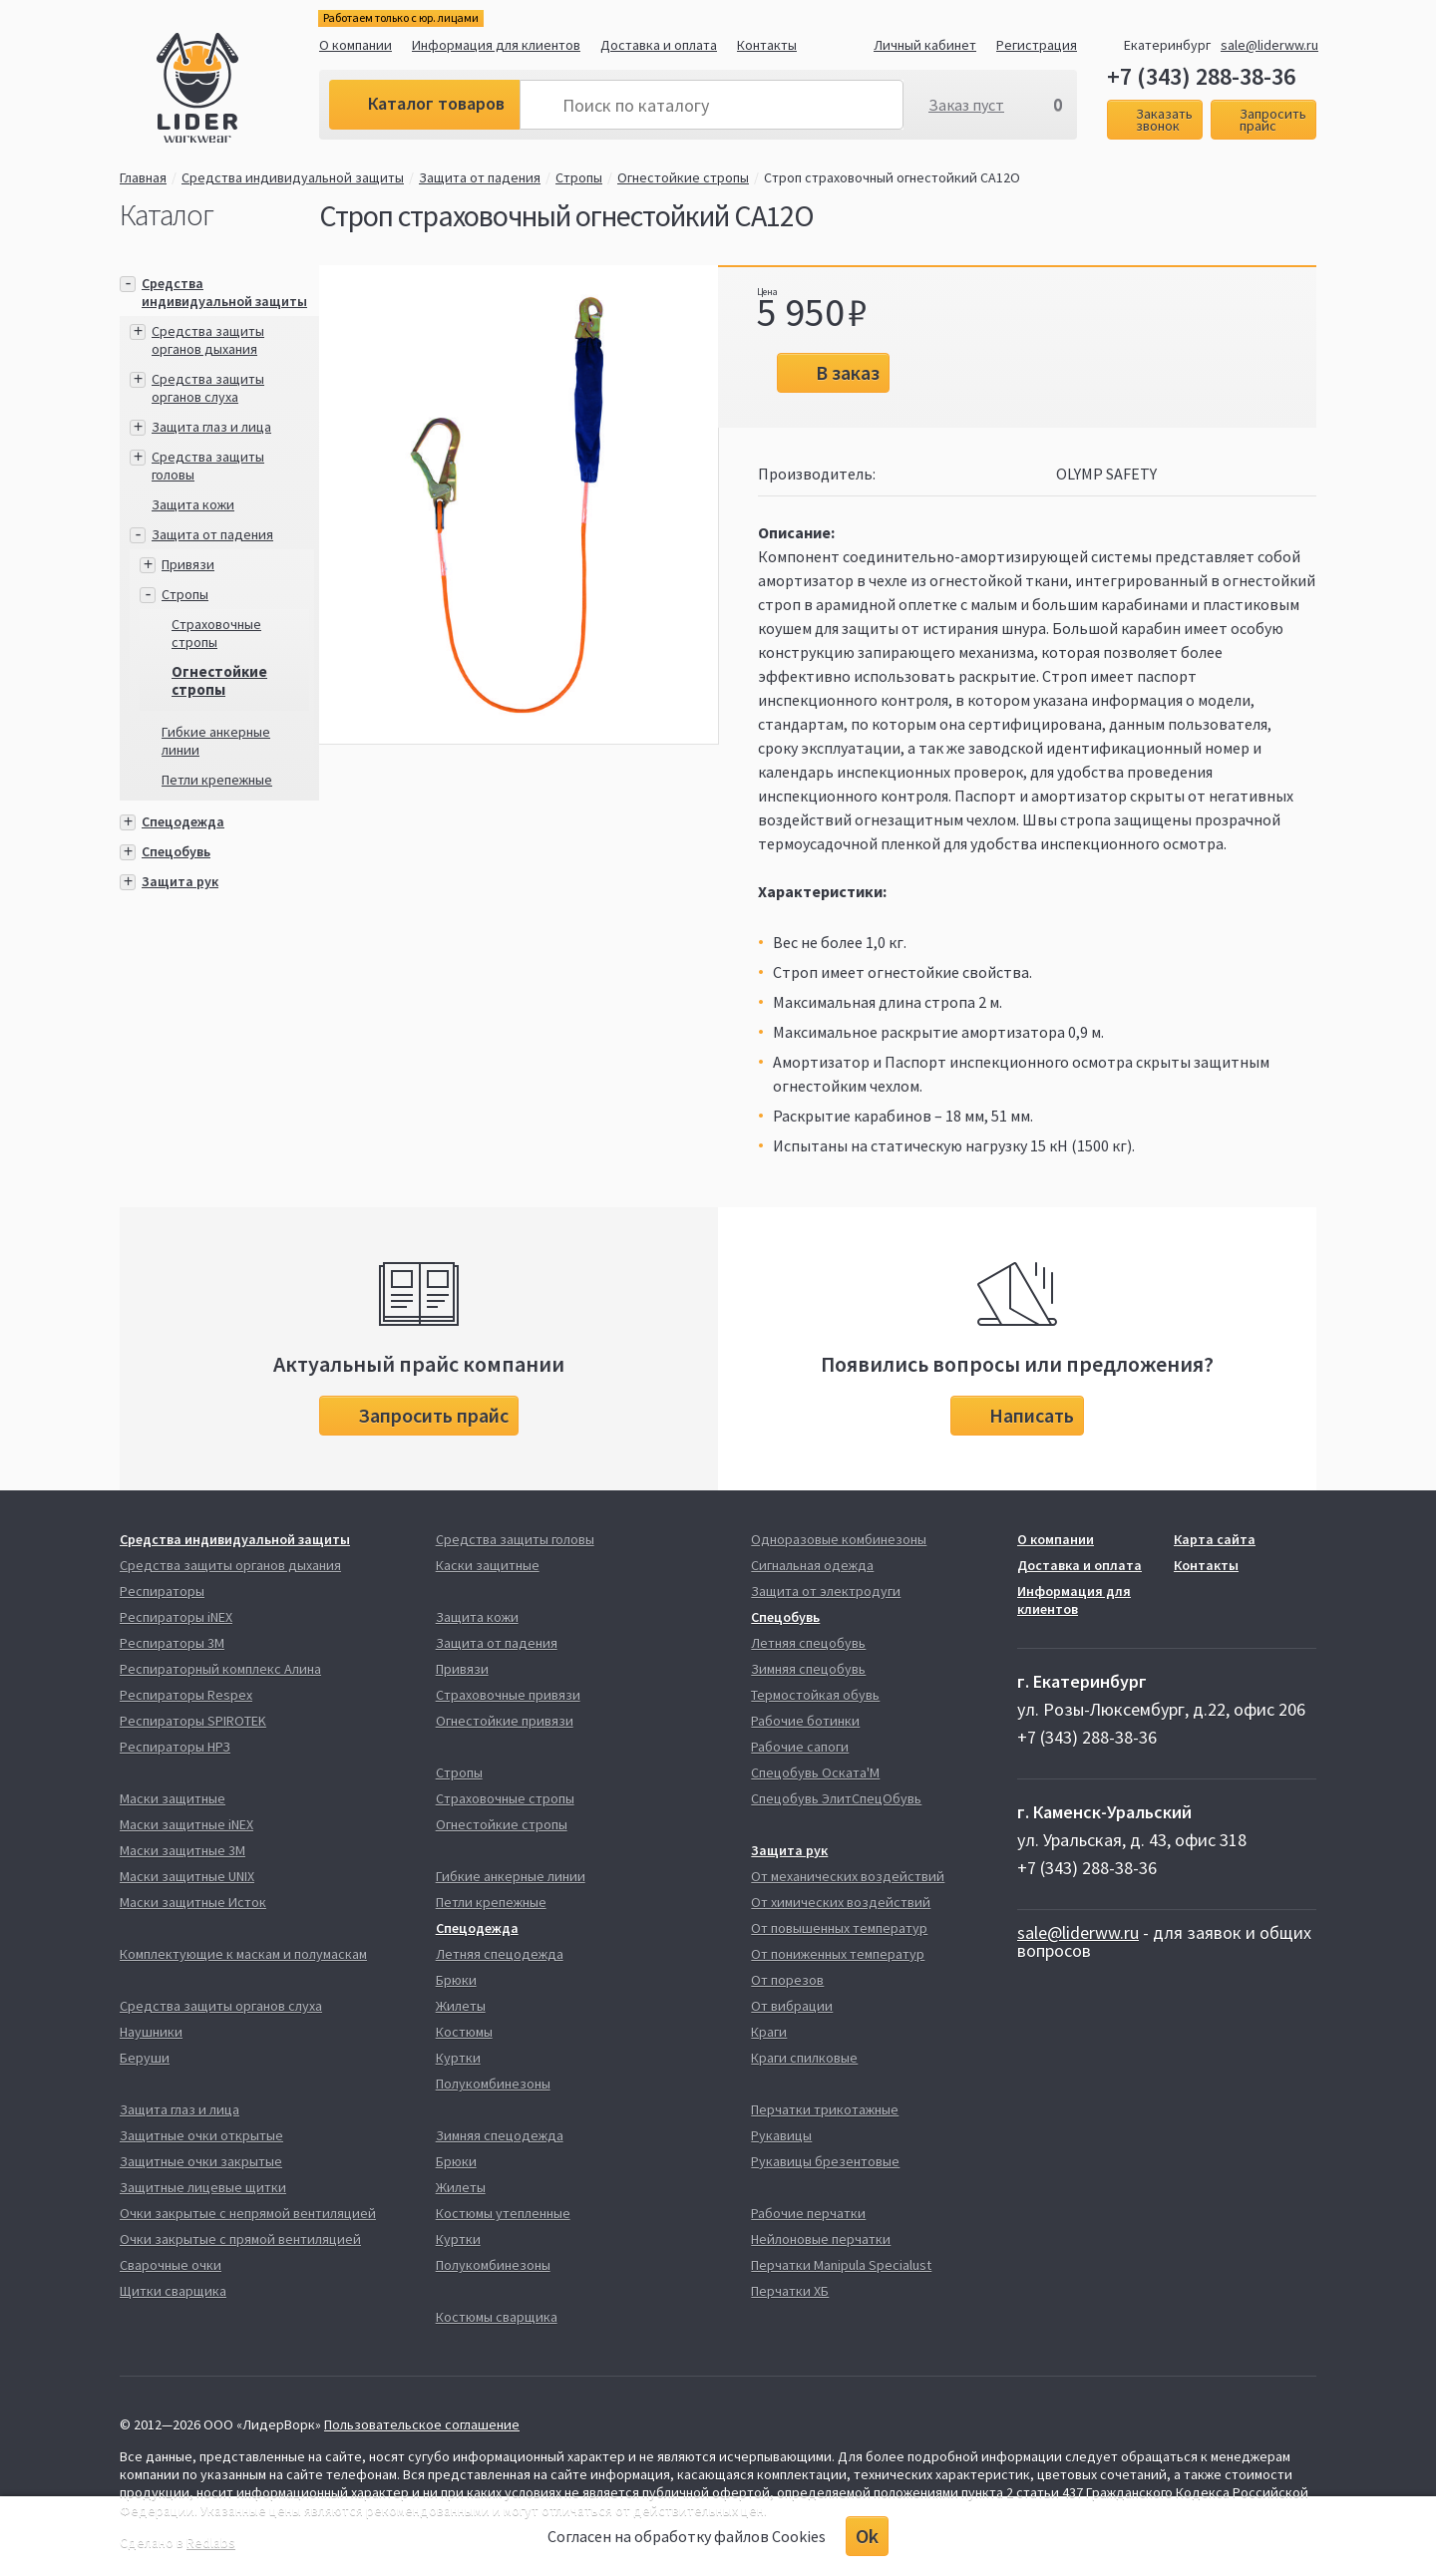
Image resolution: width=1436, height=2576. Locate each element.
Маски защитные (172, 1798)
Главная (143, 177)
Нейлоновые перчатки (821, 2239)
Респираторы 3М (172, 1643)
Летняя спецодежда (499, 1954)
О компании (355, 45)
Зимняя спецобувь (808, 1669)
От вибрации (792, 2006)
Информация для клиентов (496, 45)
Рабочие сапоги (800, 1747)
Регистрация (1036, 45)
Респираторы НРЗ (175, 1747)
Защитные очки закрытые (201, 2161)
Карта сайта (1215, 1539)
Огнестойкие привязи (504, 1721)
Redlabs (210, 2542)
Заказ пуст (966, 105)
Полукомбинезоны (493, 2084)
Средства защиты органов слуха (208, 388)
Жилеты (461, 2006)
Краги (769, 2032)
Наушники (151, 2032)
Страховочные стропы (216, 633)
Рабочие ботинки (805, 1721)
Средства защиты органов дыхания (208, 340)
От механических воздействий (847, 1876)
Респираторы (162, 1591)
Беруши (145, 2058)
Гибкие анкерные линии (510, 1876)
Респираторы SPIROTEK (193, 1721)
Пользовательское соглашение (422, 2424)
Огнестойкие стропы (683, 177)
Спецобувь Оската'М (815, 1772)
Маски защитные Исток (193, 1902)
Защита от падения (479, 177)
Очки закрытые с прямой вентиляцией (240, 2239)
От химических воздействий (840, 1902)
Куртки (458, 2058)
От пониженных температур (837, 1954)
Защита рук (180, 881)
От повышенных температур (839, 1928)
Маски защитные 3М (182, 1850)
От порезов (787, 1980)
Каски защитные (487, 1565)
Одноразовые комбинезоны (838, 1539)
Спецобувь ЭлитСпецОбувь (836, 1798)
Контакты (767, 45)
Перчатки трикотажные (824, 2109)
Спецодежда (183, 821)
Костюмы (464, 2032)
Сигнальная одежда (812, 1565)
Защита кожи (193, 504)
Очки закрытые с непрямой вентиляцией (248, 2213)
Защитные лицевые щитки (203, 2187)
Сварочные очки (170, 2265)
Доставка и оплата (658, 45)
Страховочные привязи (508, 1695)
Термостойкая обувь (815, 1695)
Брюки (456, 1980)
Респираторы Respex (186, 1695)
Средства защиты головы (515, 1539)
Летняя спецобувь (808, 1643)
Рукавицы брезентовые (825, 2161)
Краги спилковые (804, 2058)
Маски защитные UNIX (187, 1876)
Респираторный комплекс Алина (220, 1669)
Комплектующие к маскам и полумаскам (243, 1954)
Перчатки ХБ (790, 2291)
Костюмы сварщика (496, 2317)
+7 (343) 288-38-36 (1201, 77)
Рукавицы (781, 2135)
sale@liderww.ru (1269, 45)
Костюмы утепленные (503, 2213)
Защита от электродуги (825, 1591)
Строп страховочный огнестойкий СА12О (892, 177)
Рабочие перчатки (808, 2213)
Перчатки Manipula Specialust (841, 2265)
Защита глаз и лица (211, 427)
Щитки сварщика (173, 2291)
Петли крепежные (217, 780)
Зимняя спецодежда (499, 2135)
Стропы (578, 177)
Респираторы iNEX (176, 1617)
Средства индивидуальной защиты (292, 177)
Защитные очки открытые (201, 2135)
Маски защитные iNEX (186, 1824)
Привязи (188, 564)
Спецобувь (176, 851)
